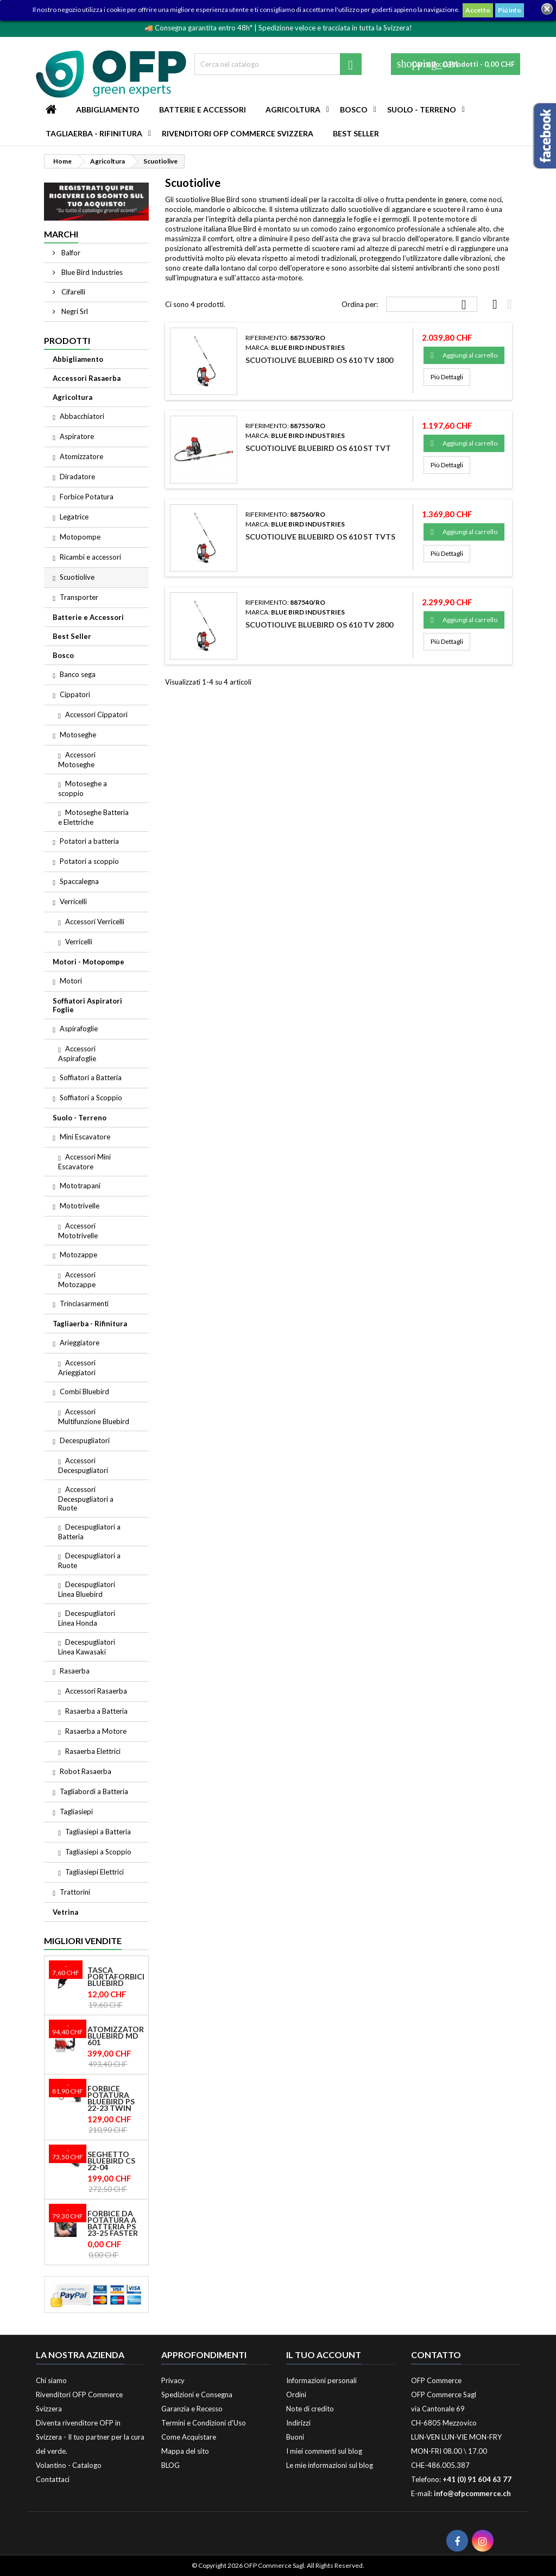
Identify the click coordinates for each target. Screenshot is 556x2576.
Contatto (436, 2354)
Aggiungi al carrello (464, 355)
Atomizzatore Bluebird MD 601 (115, 2036)
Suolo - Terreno (421, 109)
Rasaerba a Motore (96, 1731)
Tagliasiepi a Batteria (98, 1831)
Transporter (79, 597)
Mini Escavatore (85, 1136)
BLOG (170, 2465)
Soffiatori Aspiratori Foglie (87, 1005)
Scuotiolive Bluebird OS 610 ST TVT (318, 448)
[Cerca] (277, 64)
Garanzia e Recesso (192, 2408)
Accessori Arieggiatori (77, 1367)
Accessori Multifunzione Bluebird (93, 1416)
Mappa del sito (185, 2451)
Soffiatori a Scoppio (91, 1097)
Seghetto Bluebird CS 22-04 (111, 2161)
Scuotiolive (77, 577)
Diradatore (77, 476)
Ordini (296, 2394)
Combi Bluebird (84, 1391)
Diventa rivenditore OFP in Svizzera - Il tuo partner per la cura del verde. (90, 2436)
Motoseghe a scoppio (82, 788)
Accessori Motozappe (77, 1279)
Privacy (173, 2380)
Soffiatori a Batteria (91, 1077)
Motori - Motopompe (88, 961)
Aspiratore (77, 436)
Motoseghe (78, 734)
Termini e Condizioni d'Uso (203, 2422)
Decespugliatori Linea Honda (86, 1618)
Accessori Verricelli (94, 921)
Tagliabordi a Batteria (94, 1791)
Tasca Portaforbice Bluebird (115, 1976)
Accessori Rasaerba (87, 378)
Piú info (509, 10)
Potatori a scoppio (89, 861)
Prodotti (67, 340)
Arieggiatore (79, 1342)
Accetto (477, 10)
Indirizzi (298, 2422)
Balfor (70, 252)
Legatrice (74, 516)
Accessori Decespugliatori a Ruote (85, 1498)
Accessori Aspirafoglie (77, 1053)
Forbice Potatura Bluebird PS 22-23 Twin (111, 2098)
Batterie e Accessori (202, 109)
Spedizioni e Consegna (196, 2394)
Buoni (295, 2437)
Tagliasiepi (76, 1811)
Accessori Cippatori (96, 714)
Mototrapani (80, 1185)
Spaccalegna (79, 881)
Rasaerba (75, 1670)
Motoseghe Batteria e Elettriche (93, 817)
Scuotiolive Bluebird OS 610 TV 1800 (319, 360)
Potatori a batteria (89, 841)
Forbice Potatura (86, 496)
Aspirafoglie (79, 1028)
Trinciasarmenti (84, 1303)
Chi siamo (51, 2380)
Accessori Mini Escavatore (84, 1161)
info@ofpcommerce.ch (472, 2493)
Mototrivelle (79, 1205)
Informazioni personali (321, 2380)
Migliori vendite (83, 1940)
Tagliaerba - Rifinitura (94, 133)
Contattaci (53, 2479)
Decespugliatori (85, 1440)
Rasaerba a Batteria (96, 1711)
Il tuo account (323, 2354)
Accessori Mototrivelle (78, 1230)
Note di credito (310, 2408)
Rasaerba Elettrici (93, 1751)
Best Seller (356, 133)
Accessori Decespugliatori (83, 1465)
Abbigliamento (108, 109)
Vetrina (65, 1912)
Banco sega (78, 674)
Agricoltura (293, 109)
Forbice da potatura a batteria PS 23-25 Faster (112, 2223)
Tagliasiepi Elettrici (94, 1871)
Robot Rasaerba (85, 1771)
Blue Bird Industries (91, 272)
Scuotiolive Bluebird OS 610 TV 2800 (319, 624)
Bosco (354, 109)
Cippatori (75, 694)
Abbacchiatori (82, 416)
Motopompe (80, 536)
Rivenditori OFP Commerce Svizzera (237, 133)
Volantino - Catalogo (69, 2465)
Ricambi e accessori (90, 557)
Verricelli (73, 901)
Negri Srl (74, 311)
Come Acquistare (188, 2437)
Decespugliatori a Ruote (89, 1560)
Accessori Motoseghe (77, 759)
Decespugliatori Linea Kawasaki (86, 1647)
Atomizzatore (81, 456)
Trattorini (75, 1892)
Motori (71, 980)
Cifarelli (72, 291)
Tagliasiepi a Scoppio (98, 1851)
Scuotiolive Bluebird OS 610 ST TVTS (320, 536)
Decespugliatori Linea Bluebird (86, 1589)
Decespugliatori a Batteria (89, 1531)
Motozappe (78, 1254)
